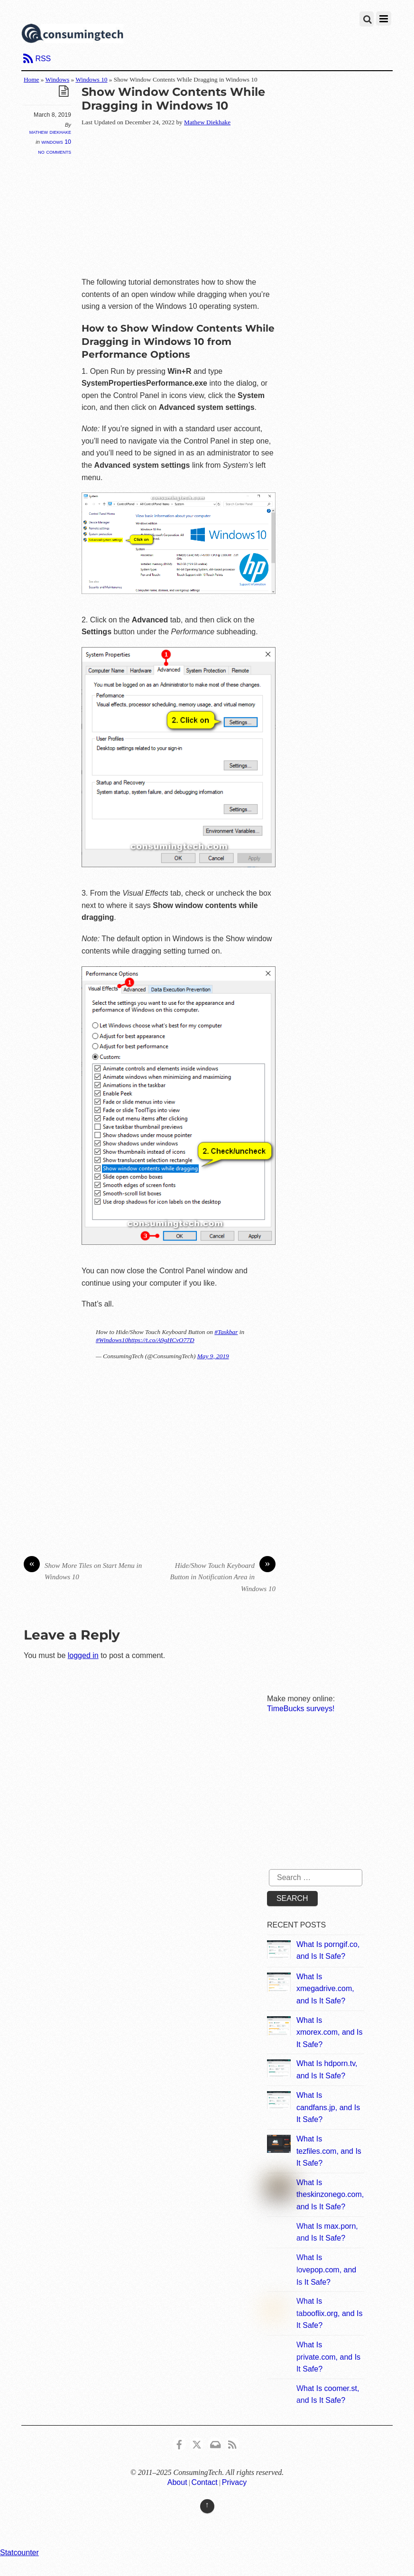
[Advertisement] (248, 202)
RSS (43, 59)
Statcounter (19, 2552)
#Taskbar (226, 1331)
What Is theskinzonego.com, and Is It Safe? (330, 2194)
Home (31, 79)
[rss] (232, 2443)
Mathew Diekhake (50, 132)
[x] (196, 2443)
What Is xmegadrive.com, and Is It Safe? (325, 1989)
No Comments (54, 151)
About (177, 2482)
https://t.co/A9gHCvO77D (161, 1340)
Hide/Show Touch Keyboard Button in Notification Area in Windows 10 (223, 1576)
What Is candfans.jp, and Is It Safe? (328, 2107)
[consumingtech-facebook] (179, 2443)
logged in (83, 1655)
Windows (58, 79)
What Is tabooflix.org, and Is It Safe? (329, 2313)
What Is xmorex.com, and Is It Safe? (329, 2032)
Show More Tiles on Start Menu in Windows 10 (83, 1570)
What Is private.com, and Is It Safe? (328, 2357)
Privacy (234, 2482)
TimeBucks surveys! (301, 1709)
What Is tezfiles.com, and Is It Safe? (328, 2151)
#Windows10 (112, 1340)
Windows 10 (91, 79)
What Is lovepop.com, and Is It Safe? (326, 2269)
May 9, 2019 (213, 1356)
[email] (214, 2443)
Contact (205, 2482)
